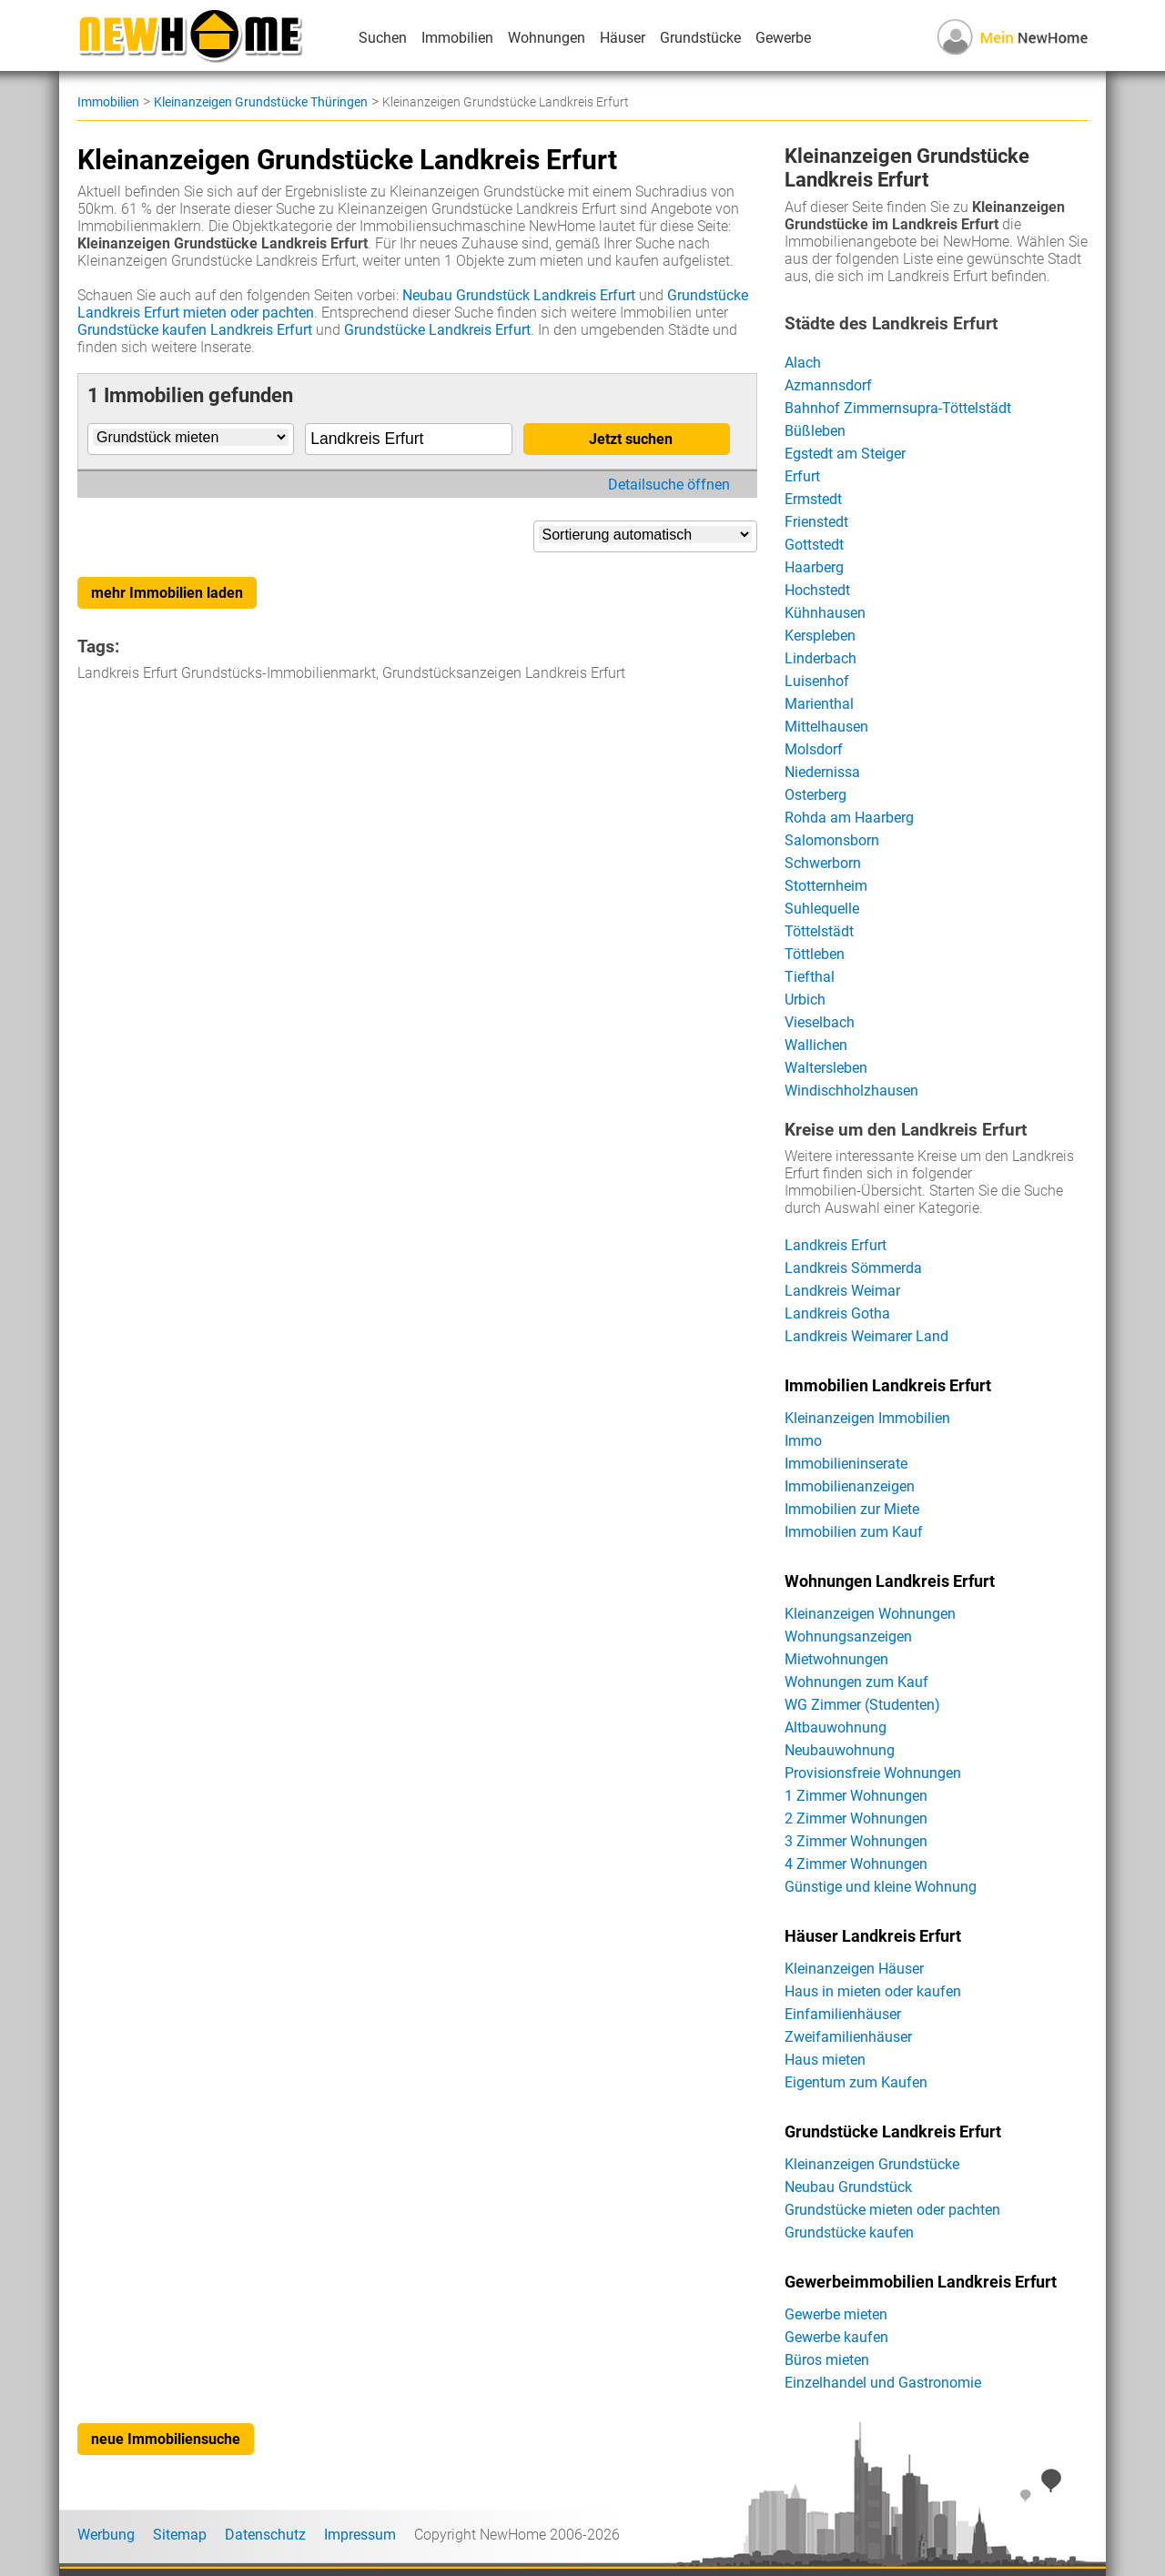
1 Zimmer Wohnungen (856, 1795)
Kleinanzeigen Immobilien (867, 1418)
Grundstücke (700, 37)
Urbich (805, 999)
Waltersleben (826, 1067)
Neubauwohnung (840, 1750)
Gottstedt (814, 544)
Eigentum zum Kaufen (856, 2082)
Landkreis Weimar (842, 1290)
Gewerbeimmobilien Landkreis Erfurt (921, 2282)
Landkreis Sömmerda (853, 1268)
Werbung (106, 2534)
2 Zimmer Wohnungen (856, 1818)
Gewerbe (783, 37)
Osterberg (815, 794)
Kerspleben (820, 635)
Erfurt (802, 476)
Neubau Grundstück (848, 2187)
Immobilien (457, 37)
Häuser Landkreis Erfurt (873, 1936)
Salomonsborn (832, 840)
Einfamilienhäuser (843, 2014)
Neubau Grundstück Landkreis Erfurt (518, 295)
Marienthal (819, 703)
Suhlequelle (822, 908)
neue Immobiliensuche (165, 2439)
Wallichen (816, 1045)
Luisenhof (817, 681)
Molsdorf (814, 749)
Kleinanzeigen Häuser (854, 1968)
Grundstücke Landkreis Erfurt (437, 329)
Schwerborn (823, 863)
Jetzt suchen (631, 439)
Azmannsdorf (828, 385)
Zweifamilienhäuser (848, 2037)
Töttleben (815, 954)
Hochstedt (817, 590)
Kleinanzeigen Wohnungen (870, 1613)
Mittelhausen (826, 726)
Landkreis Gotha (837, 1313)
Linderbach (820, 658)
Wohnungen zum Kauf (856, 1682)
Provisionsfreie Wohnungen (873, 1773)
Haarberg (814, 567)
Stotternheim (826, 885)
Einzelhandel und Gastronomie (883, 2382)
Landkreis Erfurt (835, 1245)
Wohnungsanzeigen (848, 1636)
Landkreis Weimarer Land (866, 1336)
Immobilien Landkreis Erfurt (888, 1386)
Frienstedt (816, 521)
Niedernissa (822, 772)
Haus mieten (825, 2059)
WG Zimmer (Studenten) (862, 1704)
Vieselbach (820, 1022)
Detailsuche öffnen (669, 484)
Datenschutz (265, 2534)
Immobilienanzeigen (850, 1486)
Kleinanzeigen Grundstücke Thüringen (261, 102)
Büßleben (815, 430)
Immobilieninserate (846, 1463)
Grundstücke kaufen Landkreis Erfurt (194, 329)
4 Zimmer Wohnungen (856, 1864)
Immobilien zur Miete (852, 1509)
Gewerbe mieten (836, 2314)
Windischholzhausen (851, 1090)
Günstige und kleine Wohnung (881, 1886)
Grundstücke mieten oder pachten (892, 2209)
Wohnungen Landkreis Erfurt (890, 1581)
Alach (803, 362)
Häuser (622, 37)
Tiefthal (810, 976)
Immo (803, 1441)
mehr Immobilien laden (167, 592)
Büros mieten (827, 2360)
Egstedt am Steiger (845, 453)
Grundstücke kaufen (849, 2232)
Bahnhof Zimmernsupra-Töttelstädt (898, 408)
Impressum (360, 2534)
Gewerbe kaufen (836, 2337)
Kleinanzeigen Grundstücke (872, 2164)
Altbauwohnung (835, 1727)
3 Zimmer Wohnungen (856, 1841)
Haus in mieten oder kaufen (873, 1991)
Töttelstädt (819, 931)
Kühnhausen (825, 612)
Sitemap (180, 2534)
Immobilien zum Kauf (854, 1532)
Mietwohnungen (836, 1659)
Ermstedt (813, 499)
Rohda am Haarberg (849, 817)
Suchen (383, 37)
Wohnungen (546, 37)
